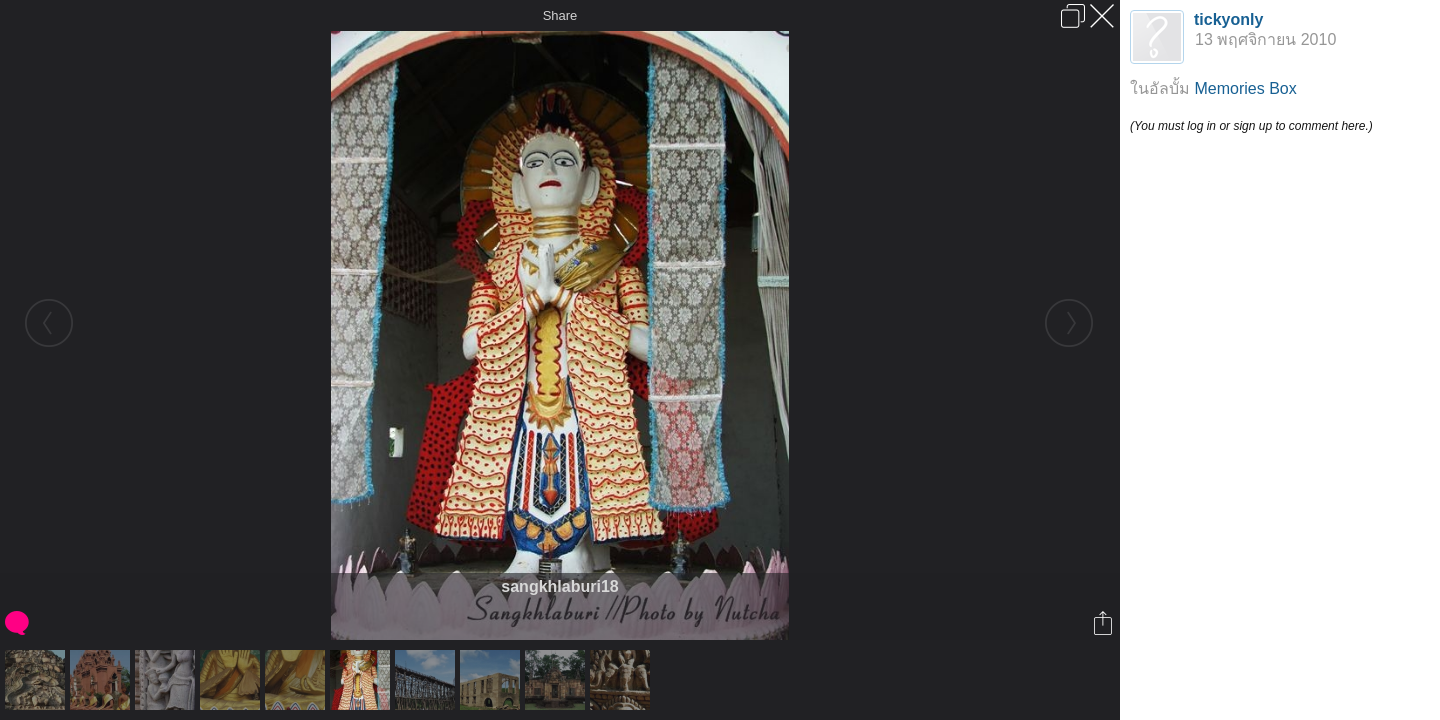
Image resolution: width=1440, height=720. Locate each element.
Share (560, 15)
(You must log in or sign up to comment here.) (1251, 126)
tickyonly (1228, 19)
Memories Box (1245, 88)
